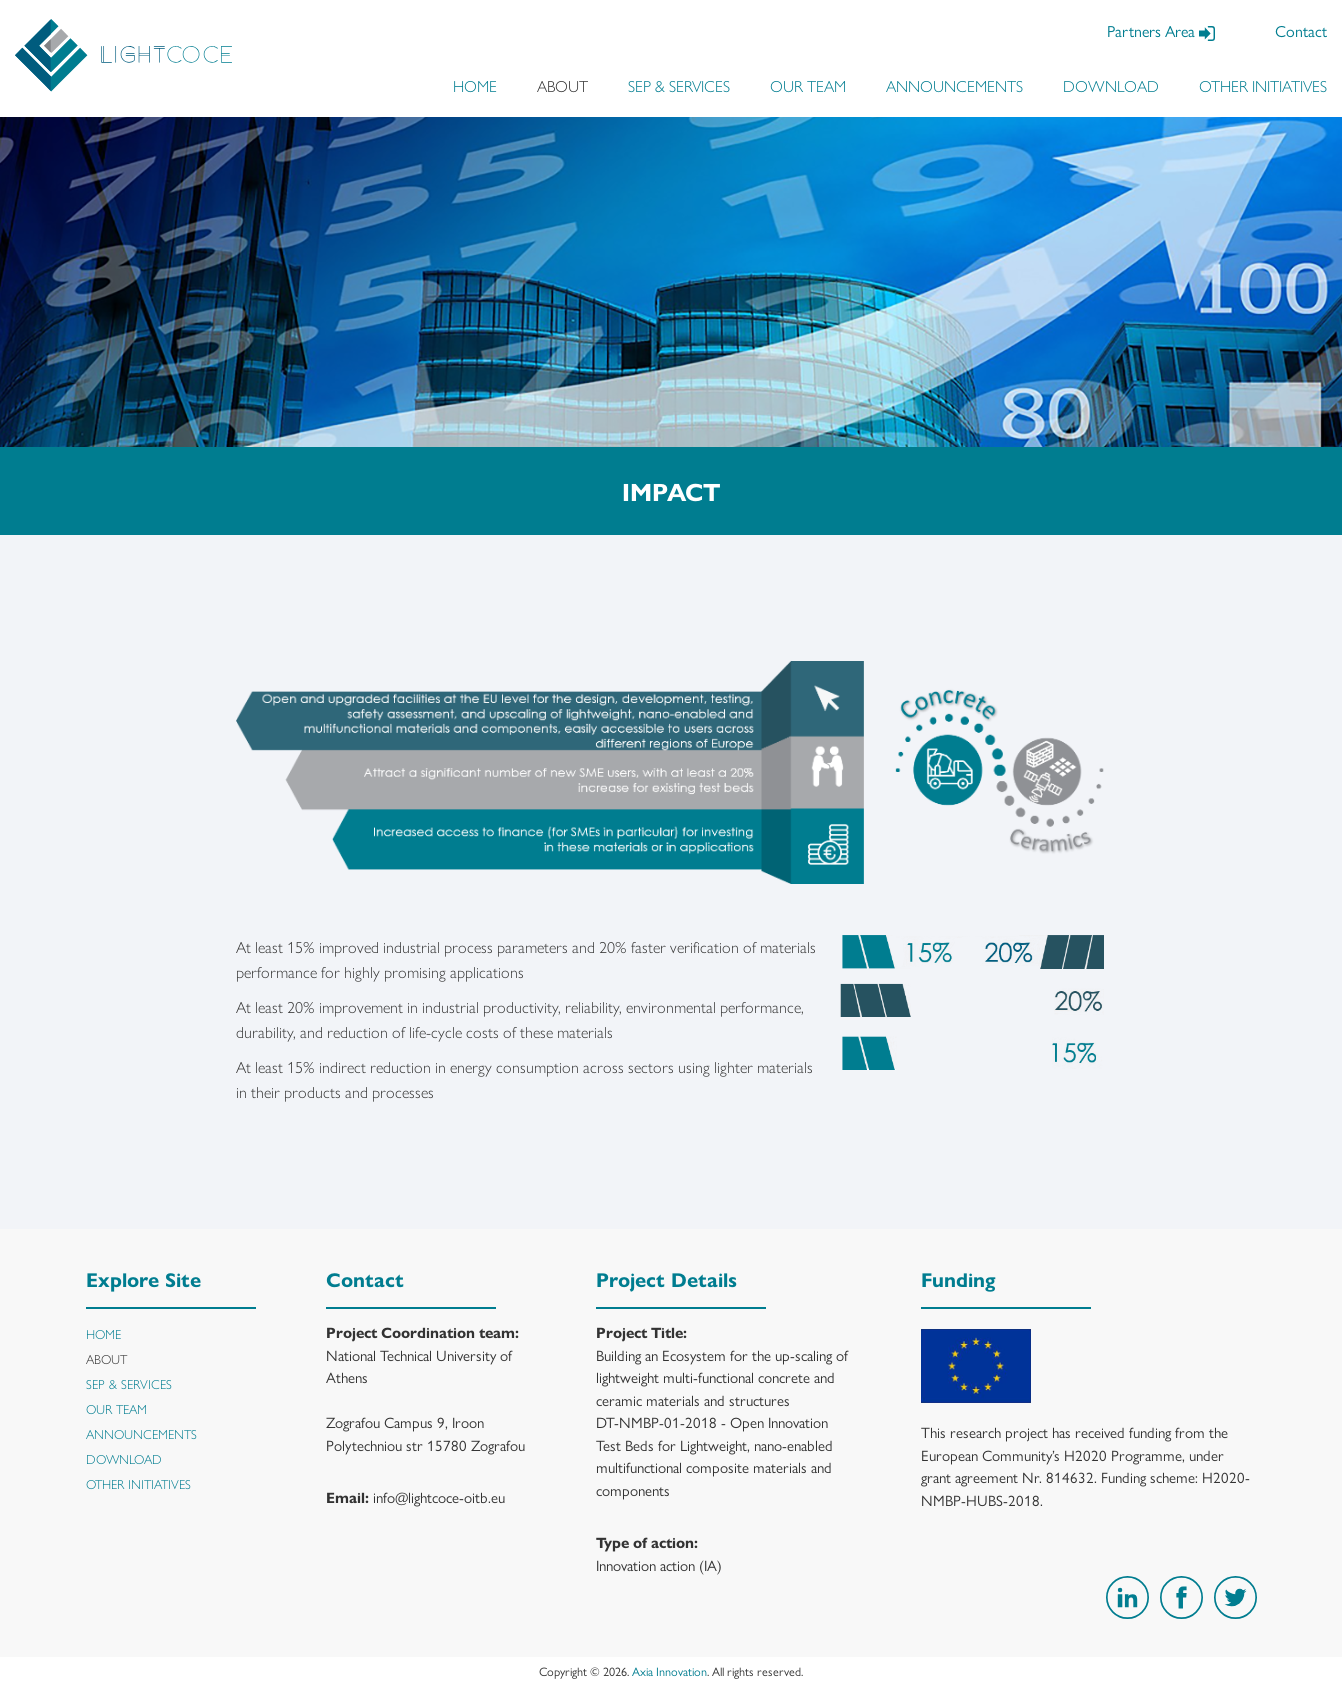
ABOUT (562, 85)
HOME (475, 85)
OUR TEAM (808, 85)
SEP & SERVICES (679, 85)
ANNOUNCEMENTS (954, 85)
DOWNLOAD (1111, 85)
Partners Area (1161, 30)
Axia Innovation (669, 1671)
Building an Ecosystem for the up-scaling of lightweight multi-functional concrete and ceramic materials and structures (722, 1377)
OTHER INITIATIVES (1263, 85)
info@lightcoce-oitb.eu (439, 1496)
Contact (1301, 30)
